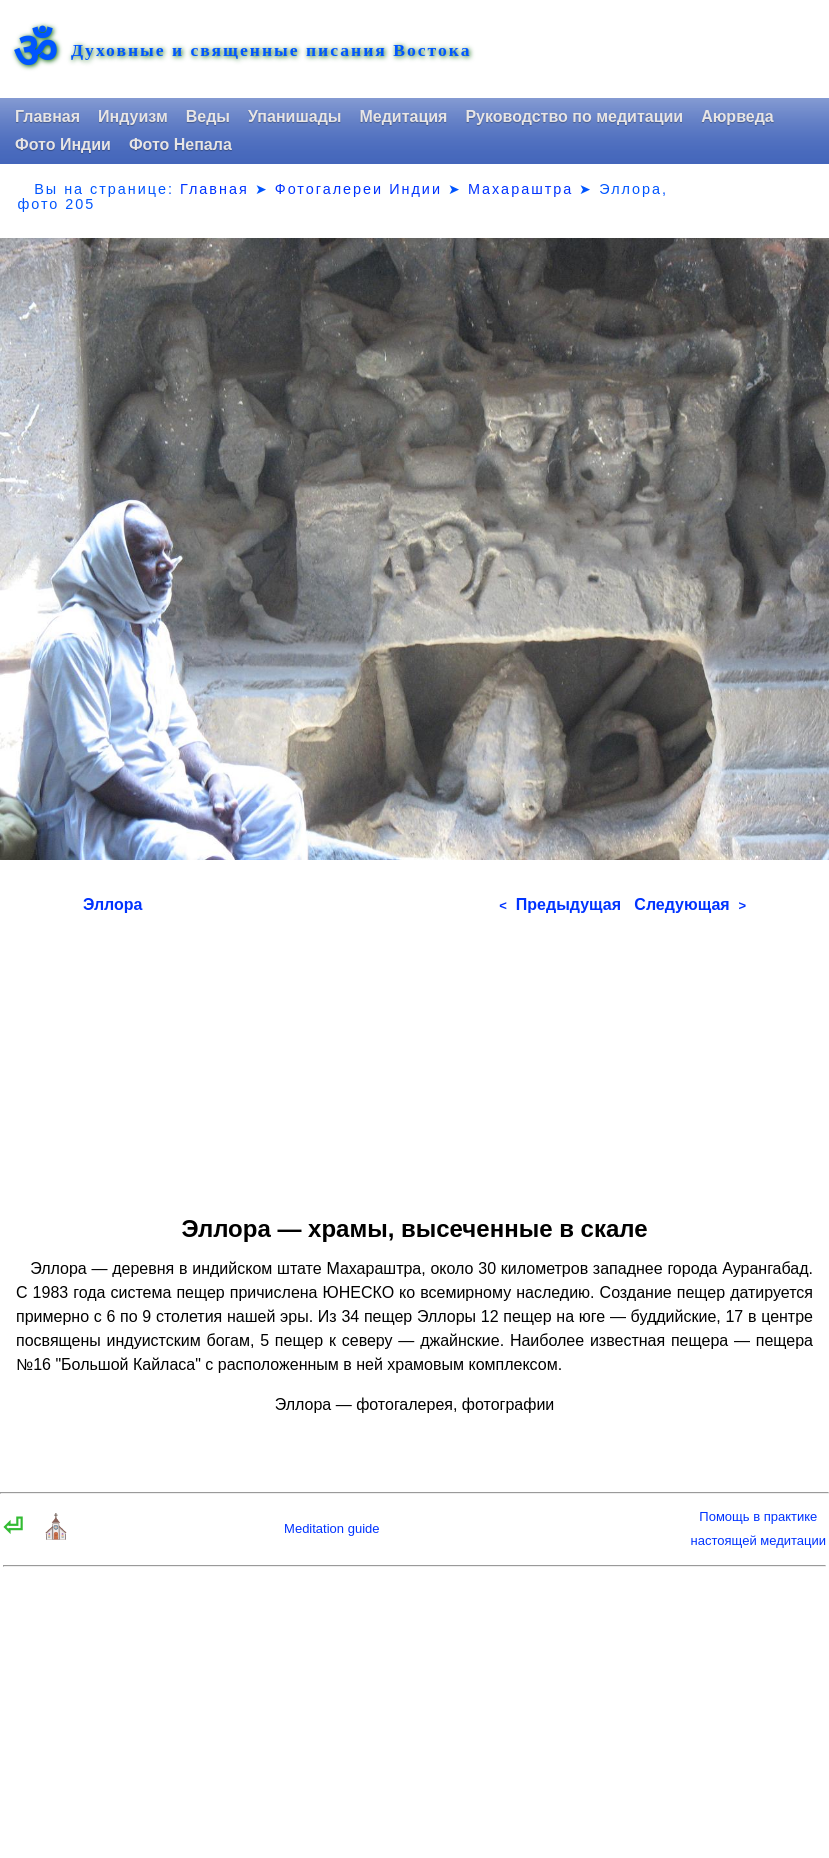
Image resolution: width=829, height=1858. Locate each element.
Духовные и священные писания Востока (271, 51)
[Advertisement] (414, 1058)
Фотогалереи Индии (358, 189)
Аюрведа (737, 116)
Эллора (113, 904)
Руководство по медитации (574, 116)
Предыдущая (560, 904)
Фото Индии (63, 144)
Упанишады (294, 116)
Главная (47, 116)
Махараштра (520, 189)
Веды (208, 116)
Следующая (690, 904)
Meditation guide (331, 1528)
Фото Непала (180, 144)
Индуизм (133, 116)
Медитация (403, 116)
